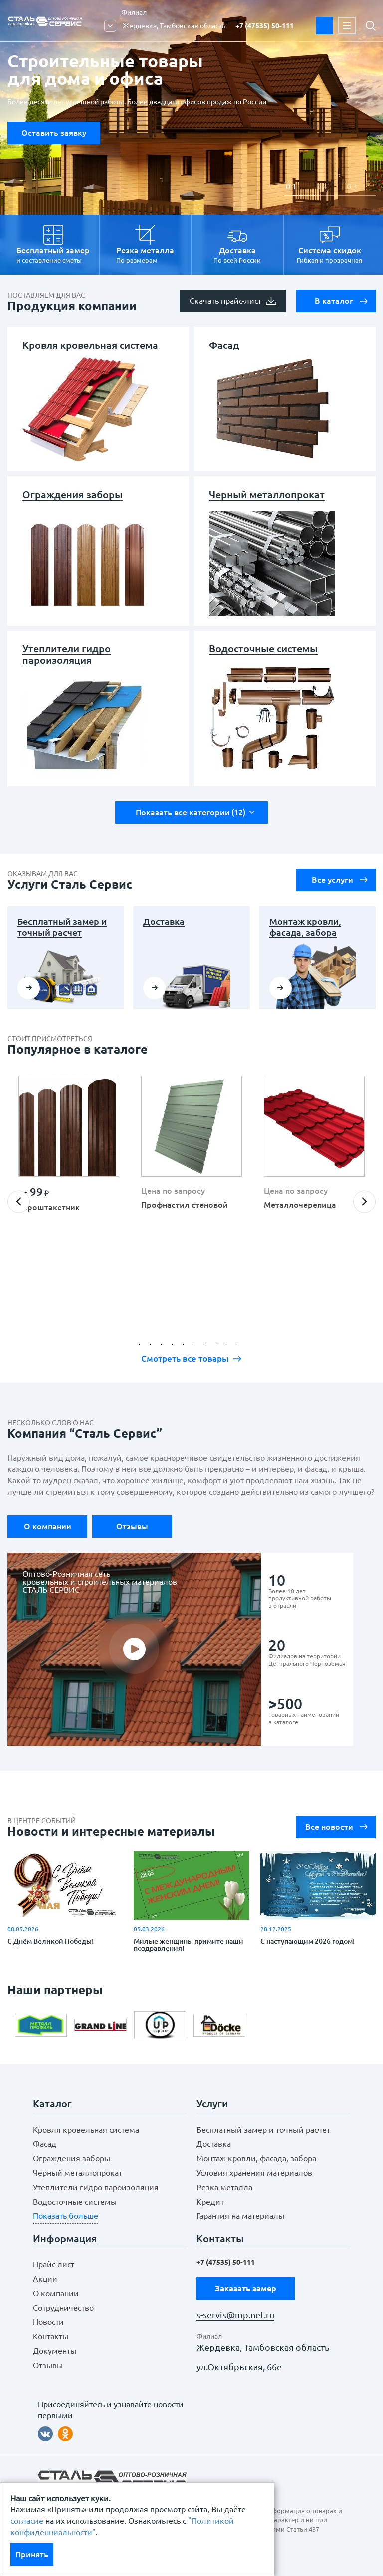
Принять (31, 2554)
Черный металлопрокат (267, 494)
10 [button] (241, 1347)
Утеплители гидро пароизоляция (66, 654)
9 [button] (230, 1347)
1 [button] (294, 186)
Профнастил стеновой (184, 1205)
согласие (26, 2520)
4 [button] (175, 1347)
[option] (68, 1152)
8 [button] (219, 1347)
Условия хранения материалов (254, 2172)
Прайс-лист (53, 2264)
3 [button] (355, 186)
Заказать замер (324, 25)
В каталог (341, 300)
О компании (47, 1526)
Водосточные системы (263, 648)
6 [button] (197, 1347)
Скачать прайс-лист (233, 300)
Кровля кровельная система (90, 345)
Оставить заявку (53, 132)
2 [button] (324, 186)
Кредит (210, 2201)
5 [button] (186, 1347)
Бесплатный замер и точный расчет (62, 927)
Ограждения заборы (72, 494)
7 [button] (208, 1347)
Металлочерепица (300, 1205)
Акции (45, 2278)
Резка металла (224, 2187)
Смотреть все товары (191, 1358)
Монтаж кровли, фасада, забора (305, 927)
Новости (48, 2321)
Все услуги (340, 879)
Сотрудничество (63, 2307)
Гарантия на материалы (240, 2215)
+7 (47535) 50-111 (264, 26)
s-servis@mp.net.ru (235, 2315)
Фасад (224, 345)
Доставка (164, 921)
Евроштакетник (49, 1207)
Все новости (336, 1826)
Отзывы (132, 1526)
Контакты (50, 2336)
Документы (54, 2350)
